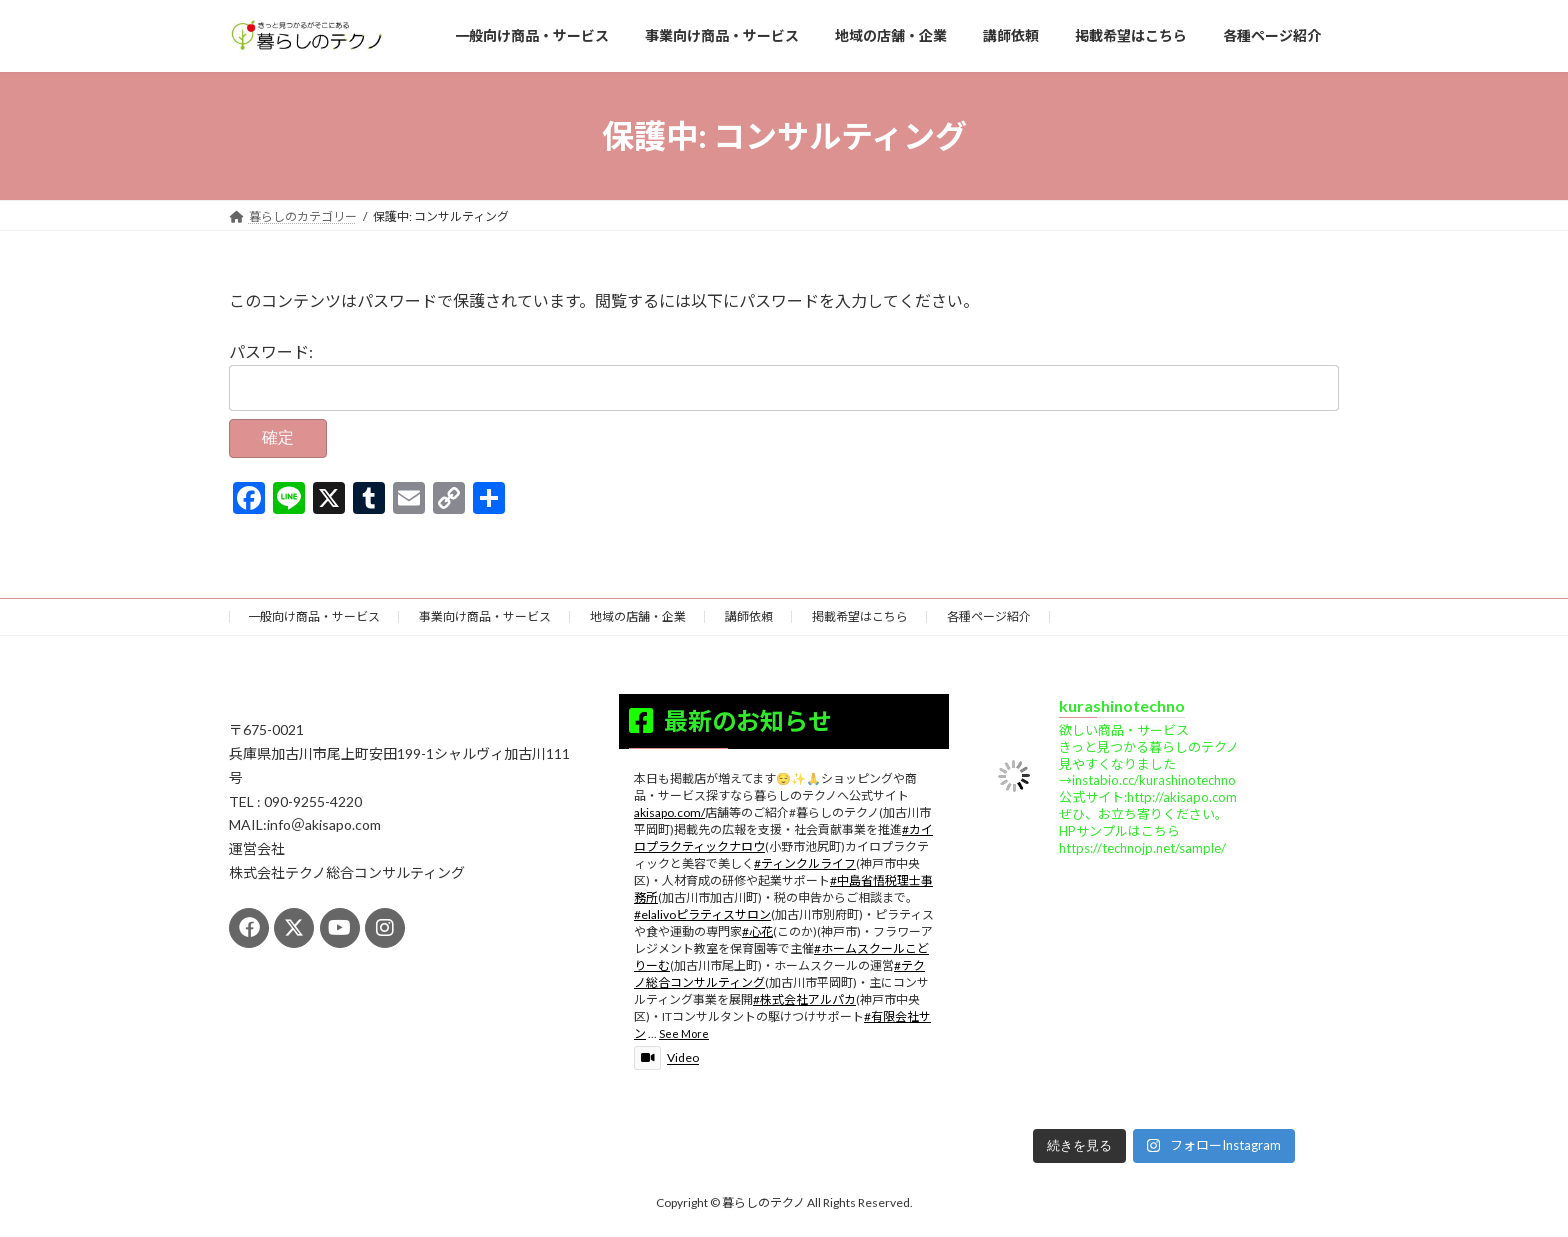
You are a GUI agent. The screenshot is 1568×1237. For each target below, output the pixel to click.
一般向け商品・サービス (314, 616)
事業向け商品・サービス (485, 616)
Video (666, 1057)
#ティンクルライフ (805, 863)
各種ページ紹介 (989, 616)
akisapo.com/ (669, 812)
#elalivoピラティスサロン (702, 914)
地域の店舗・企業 (638, 616)
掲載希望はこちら (860, 616)
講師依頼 (749, 616)
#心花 (757, 931)
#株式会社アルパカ (804, 999)
